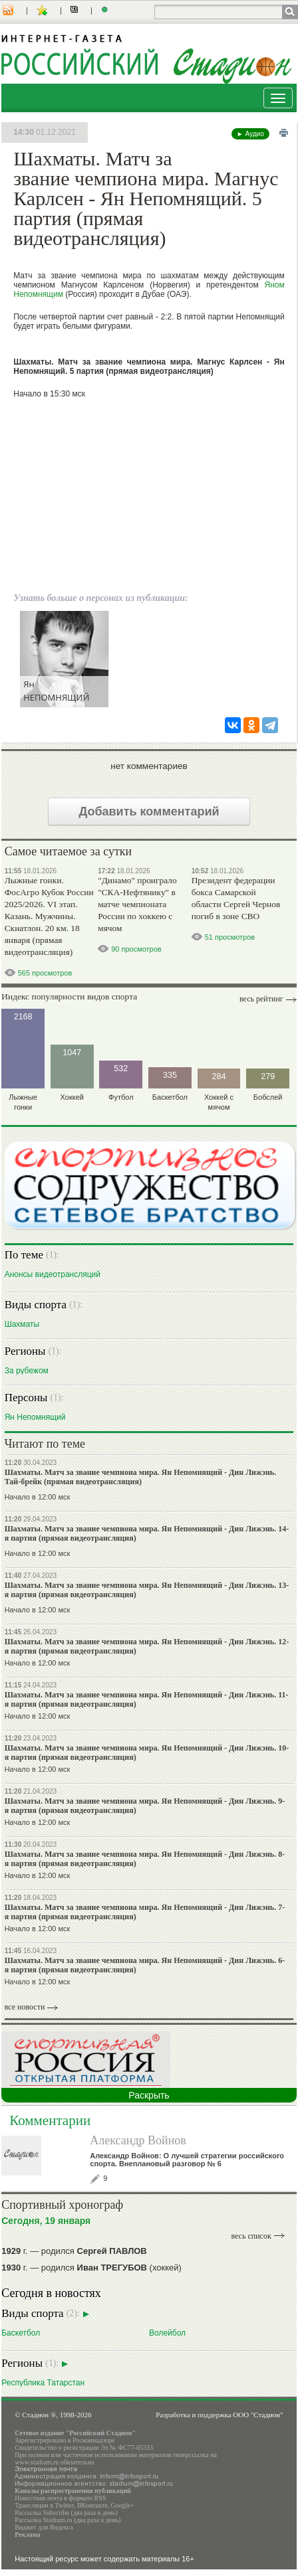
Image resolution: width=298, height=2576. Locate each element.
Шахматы (22, 1324)
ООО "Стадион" (258, 2415)
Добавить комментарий (148, 811)
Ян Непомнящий (35, 1417)
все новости (25, 2007)
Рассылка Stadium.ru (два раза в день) (67, 2520)
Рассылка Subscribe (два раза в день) (66, 2512)
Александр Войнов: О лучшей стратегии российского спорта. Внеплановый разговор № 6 (187, 2160)
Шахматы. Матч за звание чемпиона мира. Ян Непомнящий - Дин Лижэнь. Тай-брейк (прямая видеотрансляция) (141, 1477)
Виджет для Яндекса (44, 2527)
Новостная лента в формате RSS (60, 2498)
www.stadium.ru (37, 2462)
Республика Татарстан (42, 2382)
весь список (251, 2236)
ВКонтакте (92, 2505)
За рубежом (27, 1370)
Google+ (122, 2505)
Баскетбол (20, 2332)
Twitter (64, 2505)
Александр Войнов (138, 2140)
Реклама (28, 2534)
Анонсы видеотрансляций (52, 1274)
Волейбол (167, 2332)
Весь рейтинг (261, 998)
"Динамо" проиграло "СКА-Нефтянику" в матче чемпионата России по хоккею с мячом (137, 904)
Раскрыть (148, 2095)
